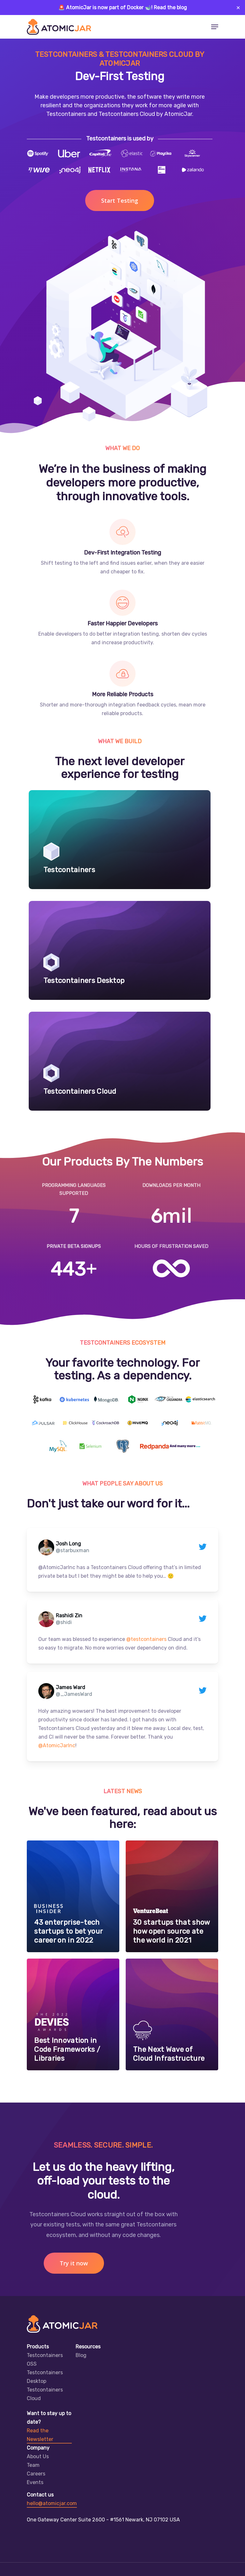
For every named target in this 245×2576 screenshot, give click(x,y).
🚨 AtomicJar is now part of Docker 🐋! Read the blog (122, 7)
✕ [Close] (238, 7)
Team (33, 2465)
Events (35, 2482)
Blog (81, 2355)
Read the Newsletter (40, 2435)
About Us (38, 2456)
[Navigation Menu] (214, 27)
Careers (36, 2474)
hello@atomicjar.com (52, 2503)
